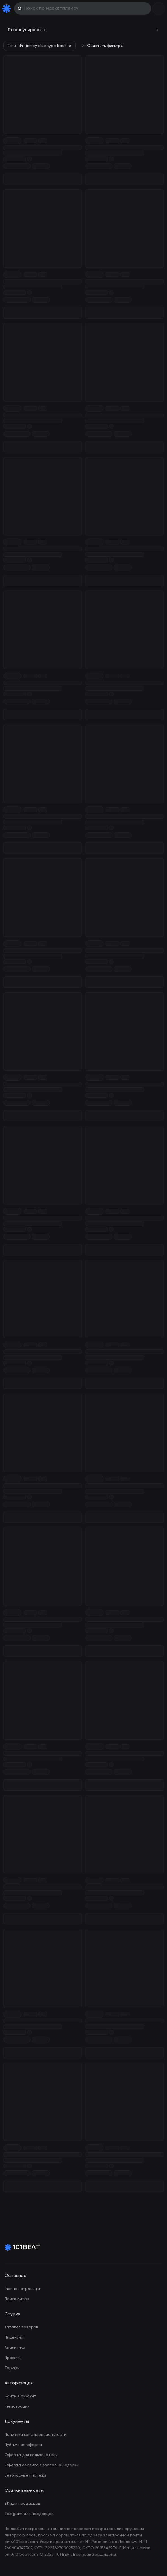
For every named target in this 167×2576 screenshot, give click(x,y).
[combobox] (83, 30)
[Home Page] (7, 8)
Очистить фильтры (102, 46)
